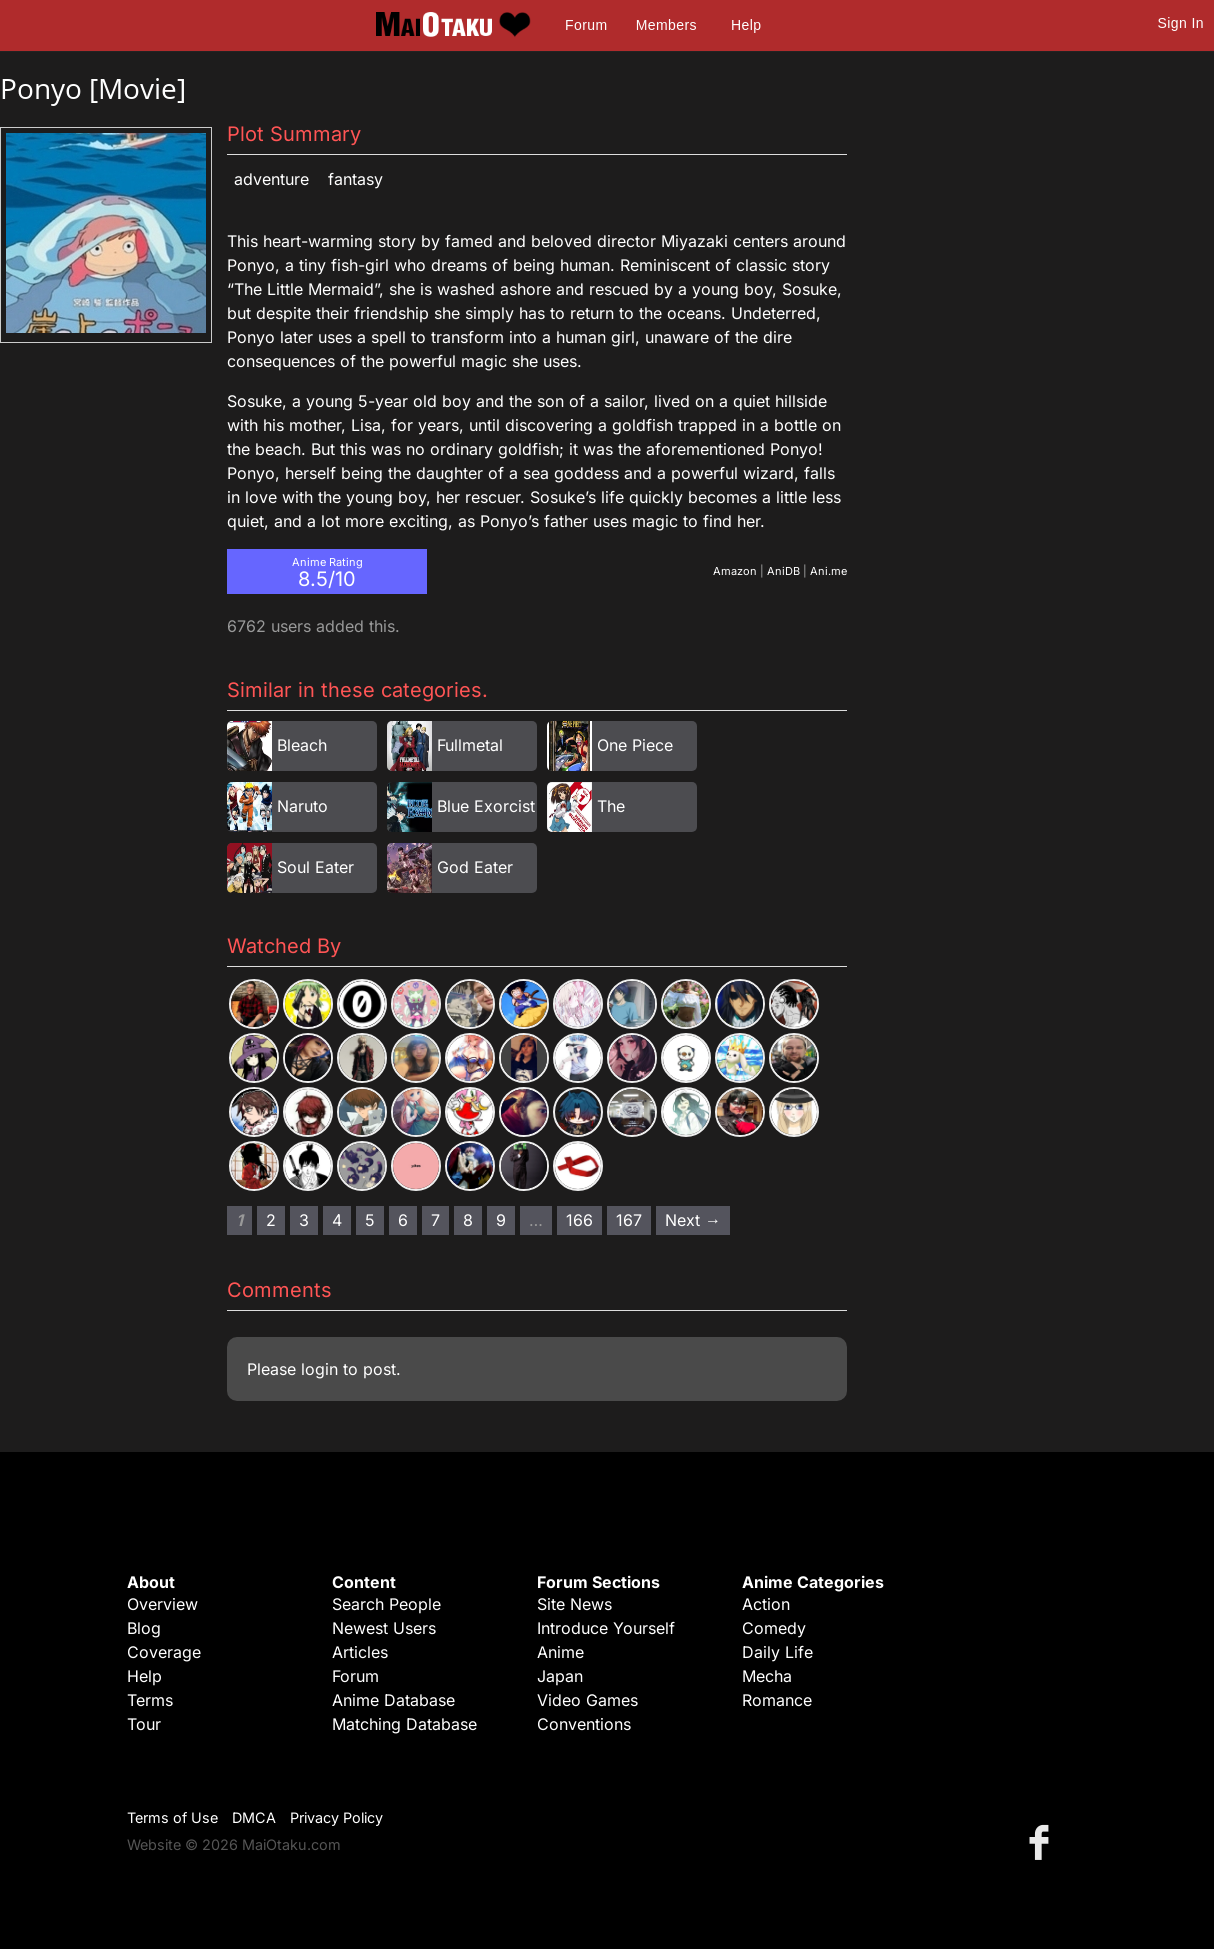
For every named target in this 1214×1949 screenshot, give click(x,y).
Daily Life (777, 1652)
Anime (560, 1652)
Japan (560, 1676)
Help (746, 25)
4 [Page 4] (337, 1220)
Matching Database (404, 1724)
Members (666, 25)
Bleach (302, 745)
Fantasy (355, 179)
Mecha (767, 1676)
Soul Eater (315, 867)
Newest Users (384, 1628)
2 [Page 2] (271, 1220)
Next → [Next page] (693, 1220)
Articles (360, 1652)
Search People (386, 1604)
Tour (144, 1724)
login (319, 1369)
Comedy (774, 1628)
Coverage (164, 1652)
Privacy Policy (336, 1817)
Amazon (735, 571)
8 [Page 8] (468, 1220)
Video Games (587, 1700)
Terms (150, 1700)
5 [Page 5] (370, 1220)
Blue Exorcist (486, 806)
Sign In (1181, 23)
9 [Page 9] (501, 1220)
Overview (162, 1604)
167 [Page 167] (629, 1220)
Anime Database (393, 1700)
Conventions (584, 1724)
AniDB (783, 571)
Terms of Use (172, 1817)
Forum (586, 25)
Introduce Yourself (606, 1628)
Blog (144, 1628)
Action (766, 1604)
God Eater (475, 867)
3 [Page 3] (304, 1220)
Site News (574, 1604)
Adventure (271, 179)
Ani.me (828, 571)
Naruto (302, 806)
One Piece (635, 745)
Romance (777, 1700)
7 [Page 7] (435, 1220)
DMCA (254, 1817)
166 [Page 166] (579, 1220)
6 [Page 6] (403, 1220)
